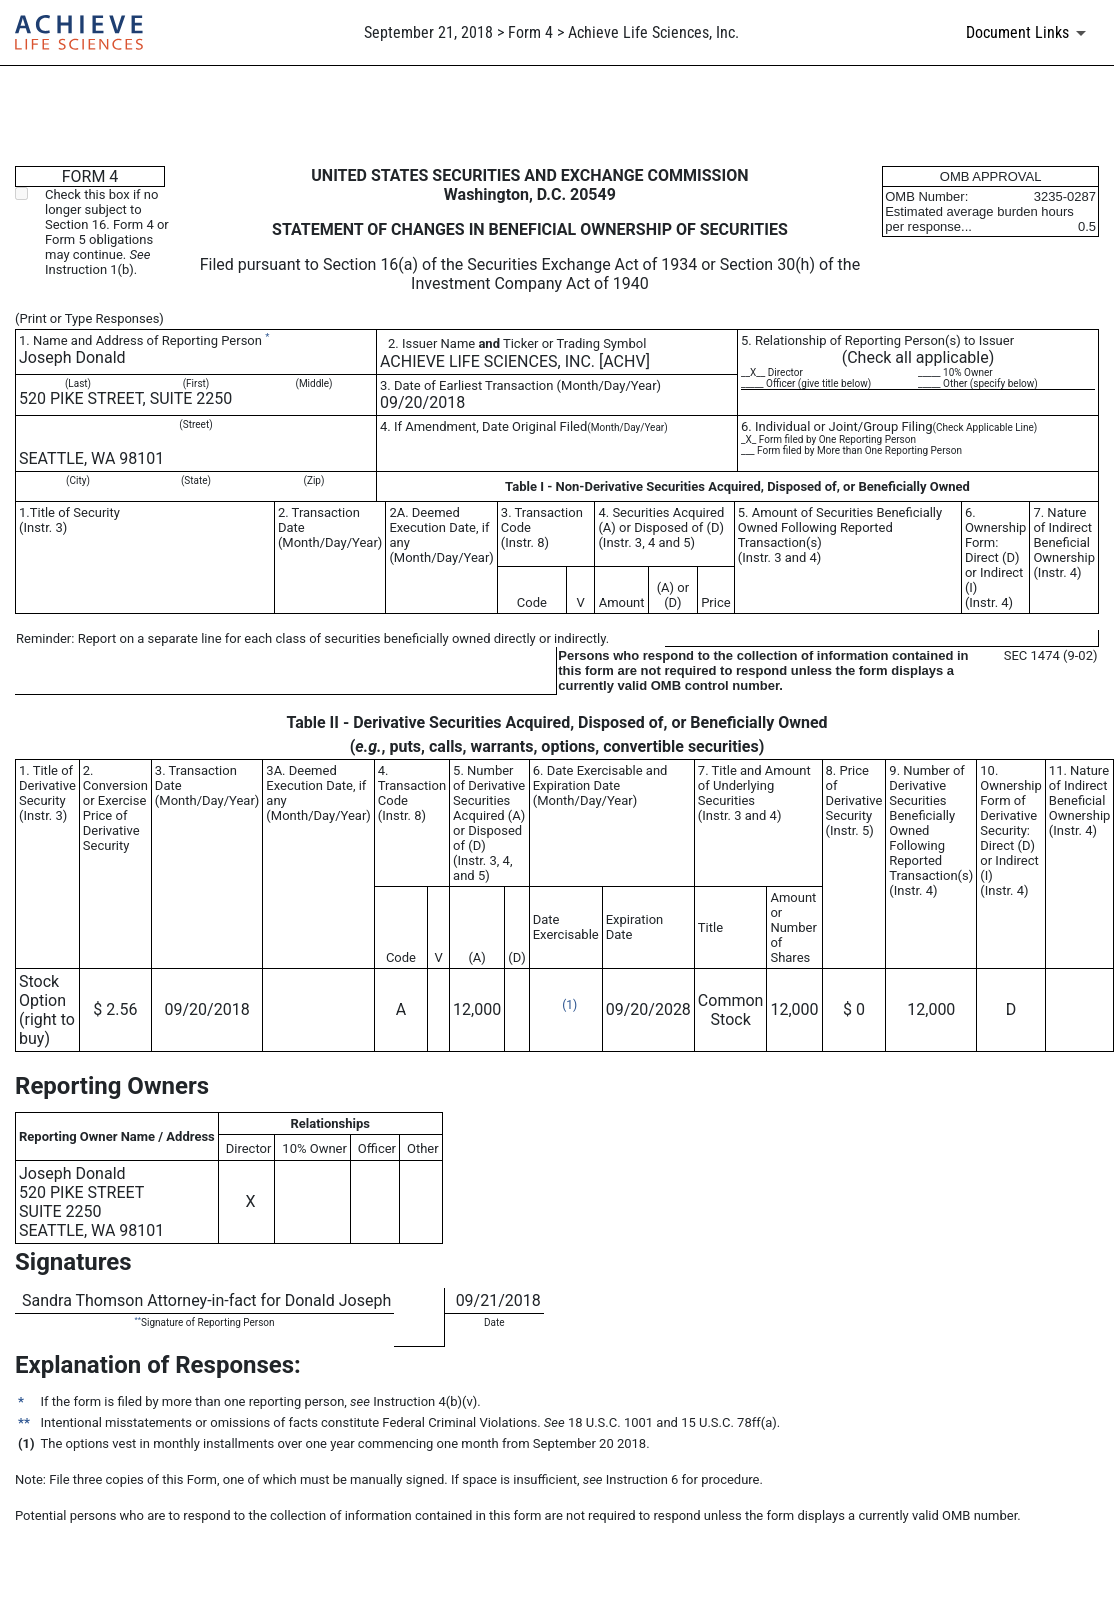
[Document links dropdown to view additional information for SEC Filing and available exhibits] (1029, 33)
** (138, 1319)
